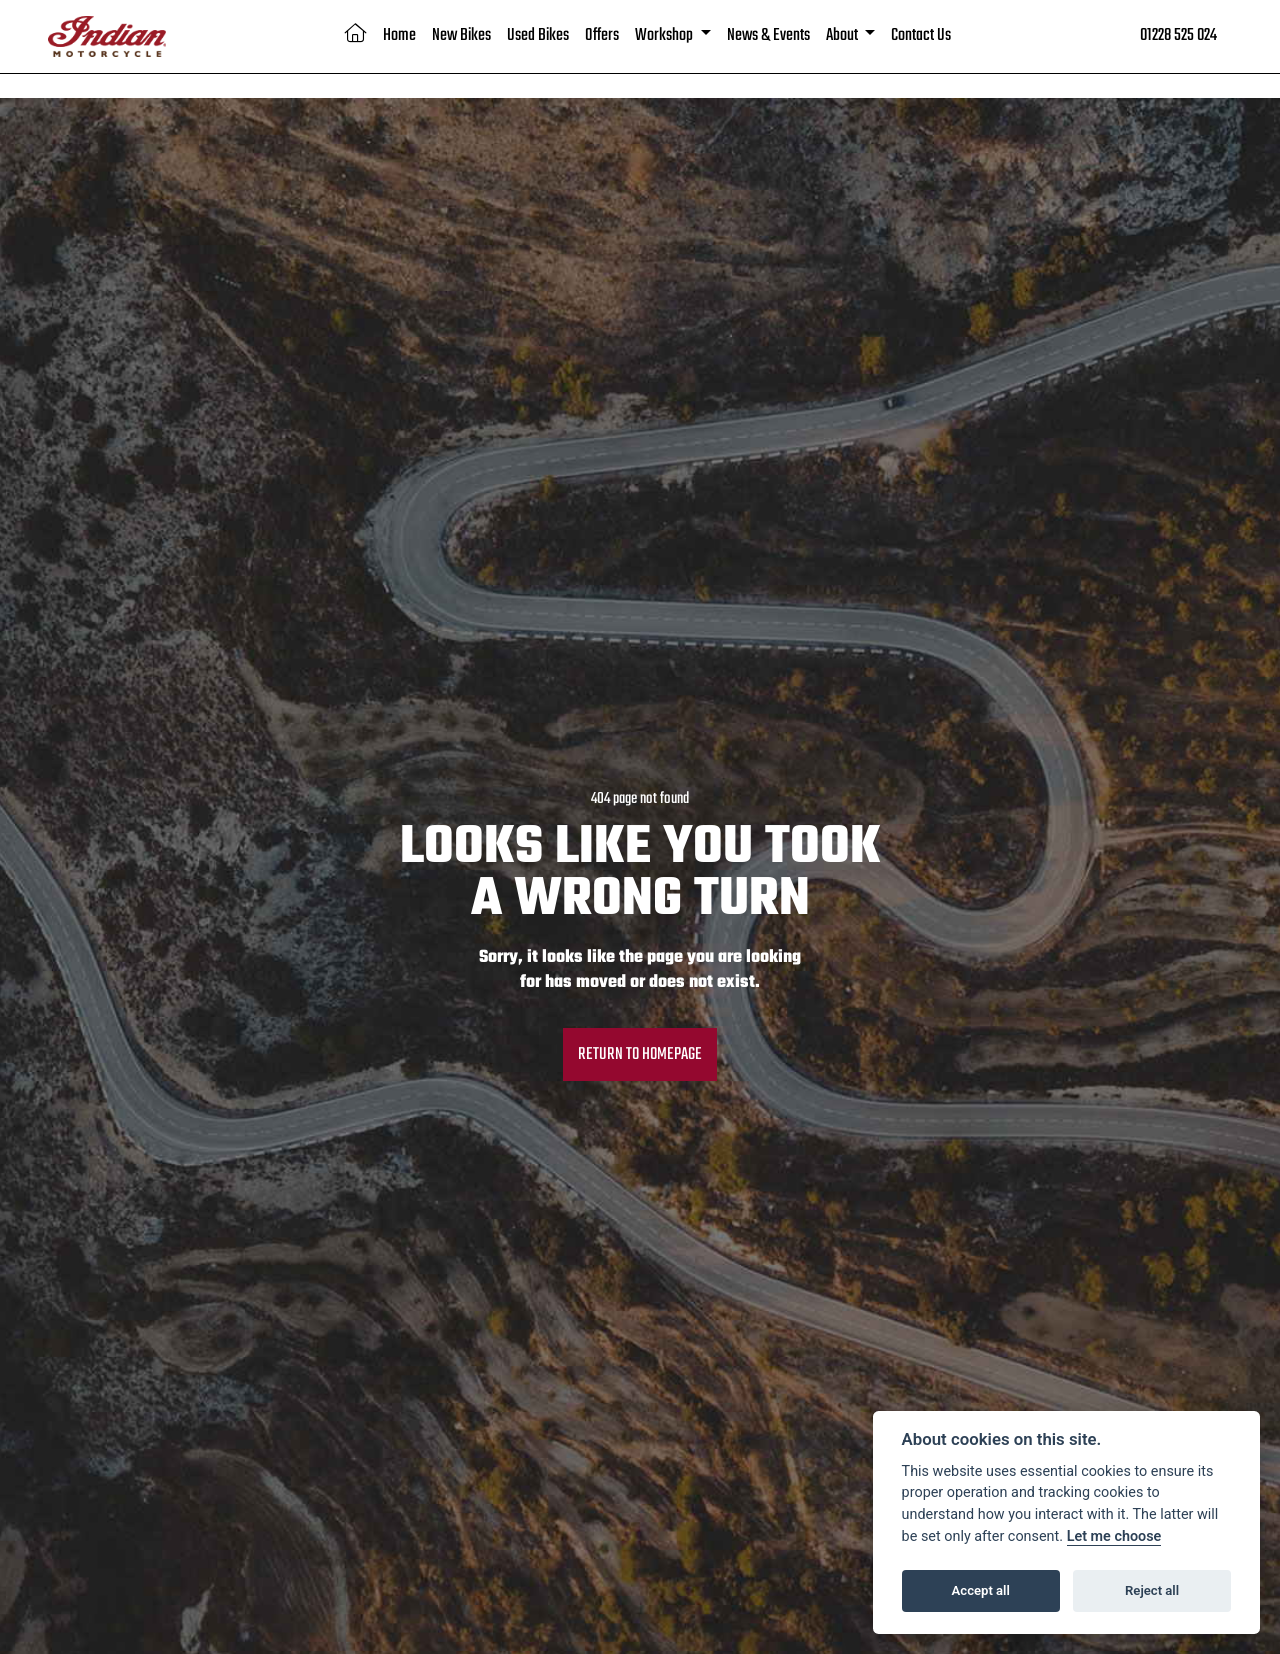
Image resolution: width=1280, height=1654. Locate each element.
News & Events (768, 35)
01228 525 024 (1178, 35)
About (843, 35)
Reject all (1152, 1590)
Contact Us (921, 35)
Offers (602, 35)
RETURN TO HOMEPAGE (640, 1054)
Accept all (981, 1590)
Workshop (665, 35)
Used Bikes (538, 35)
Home (399, 35)
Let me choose (1114, 1536)
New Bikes (461, 35)
